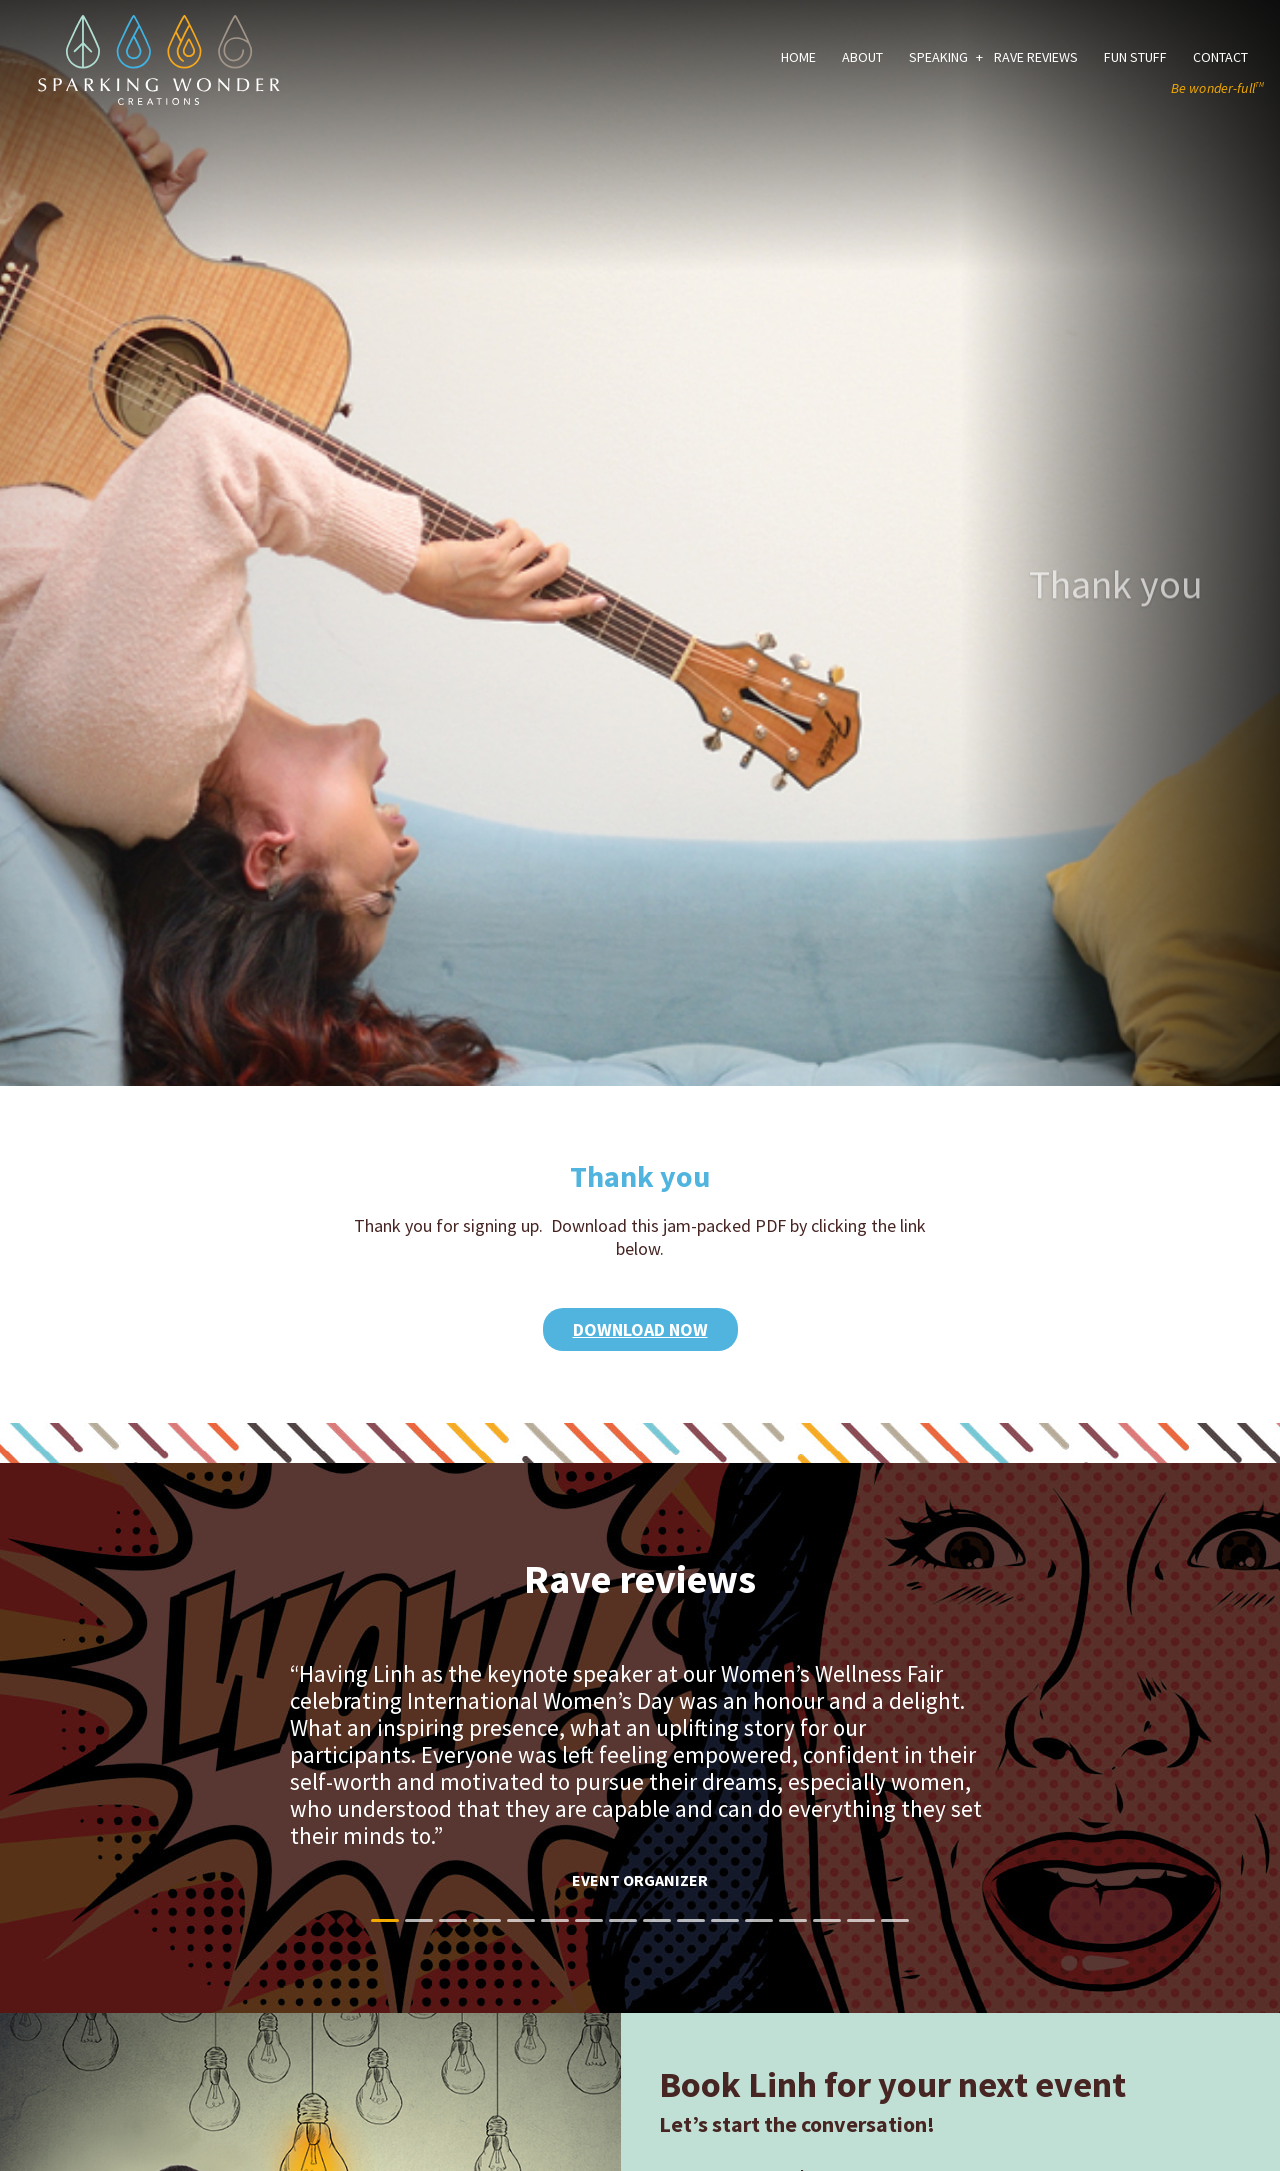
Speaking (938, 57)
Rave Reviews (1036, 57)
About (862, 57)
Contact (1220, 57)
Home (798, 57)
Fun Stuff (1135, 57)
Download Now (640, 1329)
